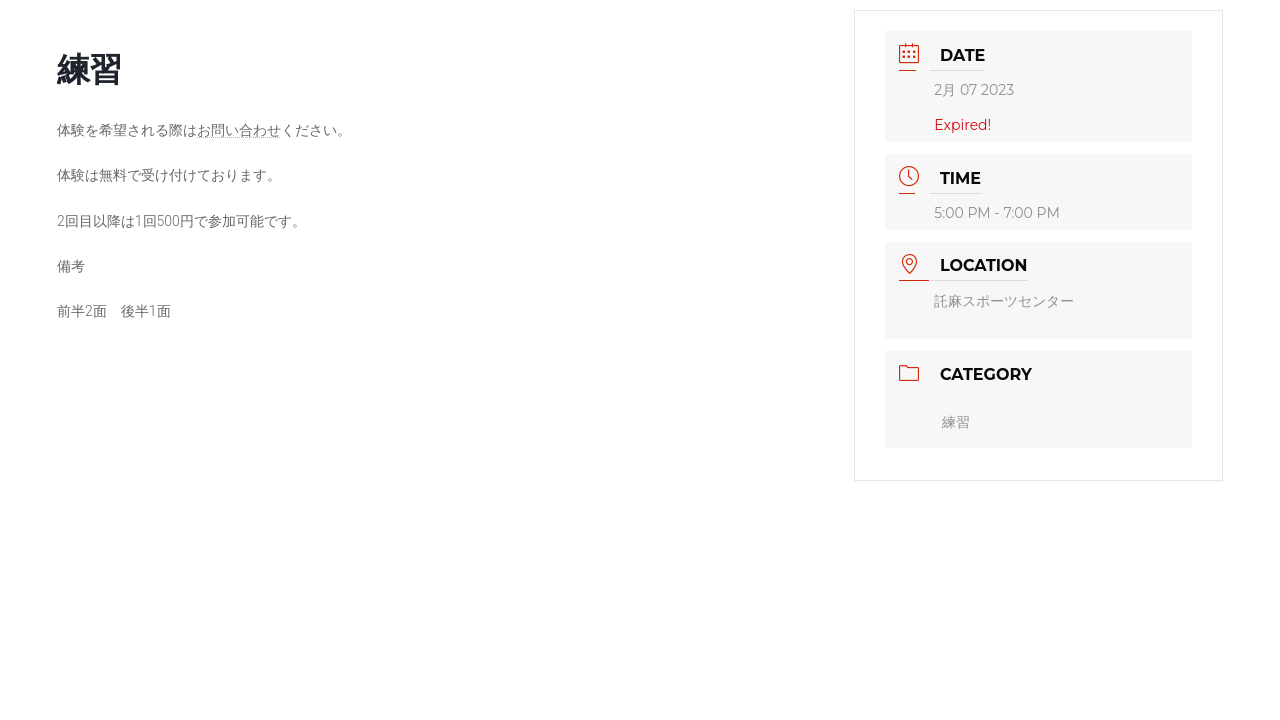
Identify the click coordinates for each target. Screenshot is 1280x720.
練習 (956, 422)
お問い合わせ (239, 130)
